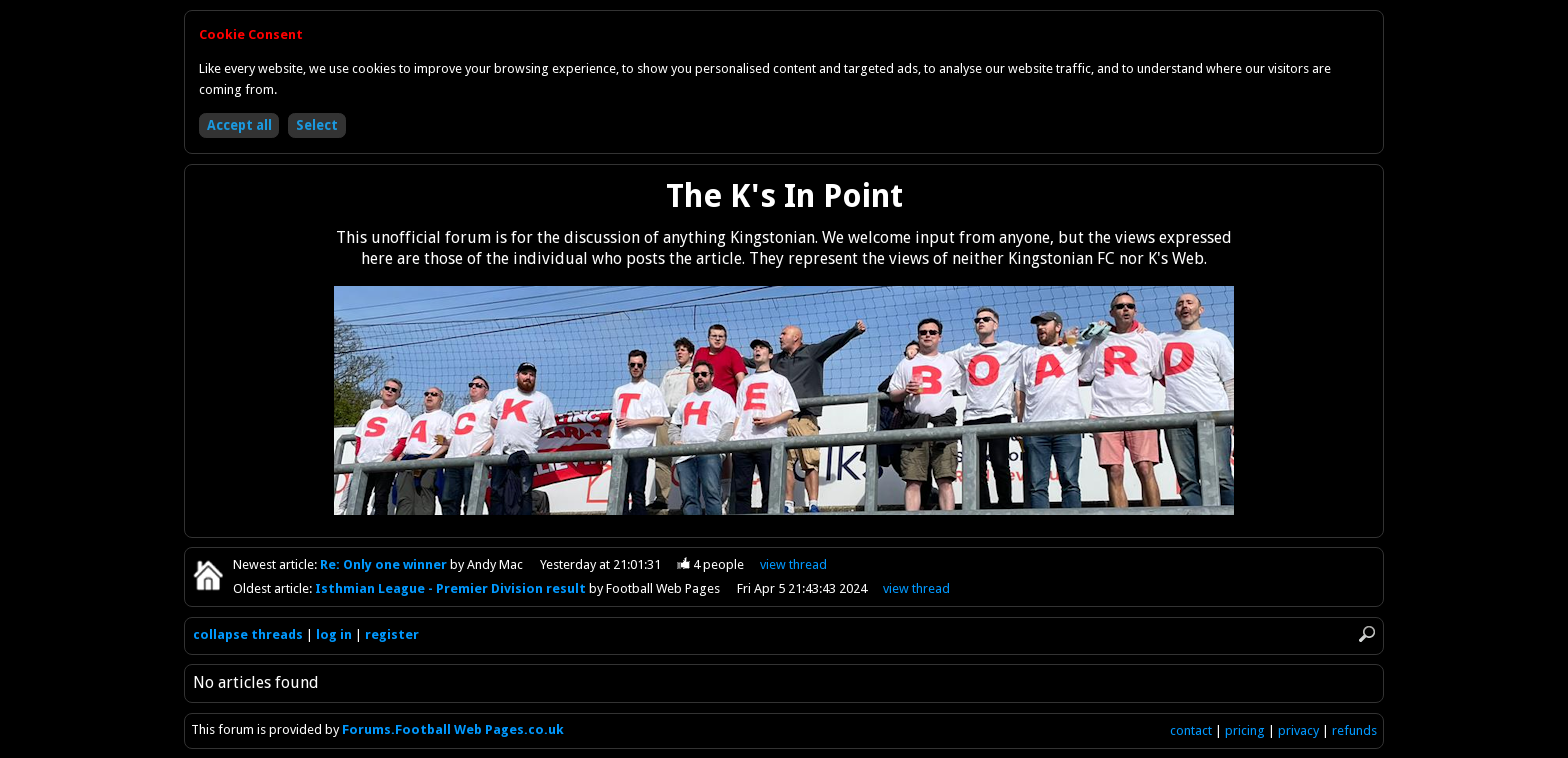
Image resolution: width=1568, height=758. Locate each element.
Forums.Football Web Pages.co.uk (453, 729)
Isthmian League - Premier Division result (452, 588)
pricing (1245, 730)
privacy (1298, 730)
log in (334, 634)
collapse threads (248, 634)
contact (1191, 730)
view (793, 564)
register (392, 634)
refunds (1354, 730)
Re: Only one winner (385, 564)
